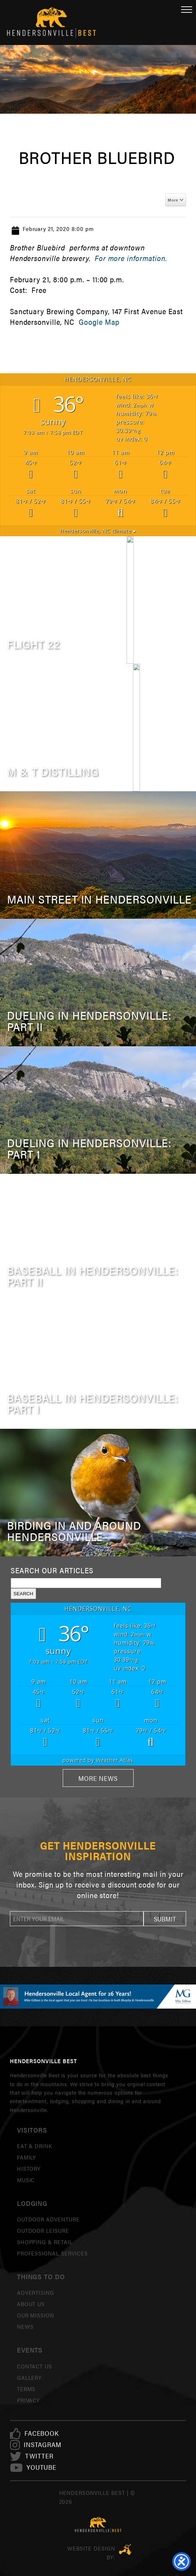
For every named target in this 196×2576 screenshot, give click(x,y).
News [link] (25, 2326)
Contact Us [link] (34, 2366)
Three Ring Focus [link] (125, 2549)
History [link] (29, 2168)
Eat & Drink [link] (34, 2146)
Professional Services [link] (52, 2253)
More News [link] (98, 1778)
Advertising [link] (36, 2292)
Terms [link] (26, 2389)
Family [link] (26, 2157)
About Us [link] (31, 2304)
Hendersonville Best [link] (51, 22)
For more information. (131, 258)
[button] (165, 1918)
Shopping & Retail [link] (45, 2242)
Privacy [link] (28, 2400)
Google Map (99, 322)
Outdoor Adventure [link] (48, 2219)
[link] (41, 2433)
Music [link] (26, 2180)
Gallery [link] (29, 2377)
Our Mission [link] (36, 2315)
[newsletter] (77, 1918)
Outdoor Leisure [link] (43, 2230)
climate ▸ (98, 530)
